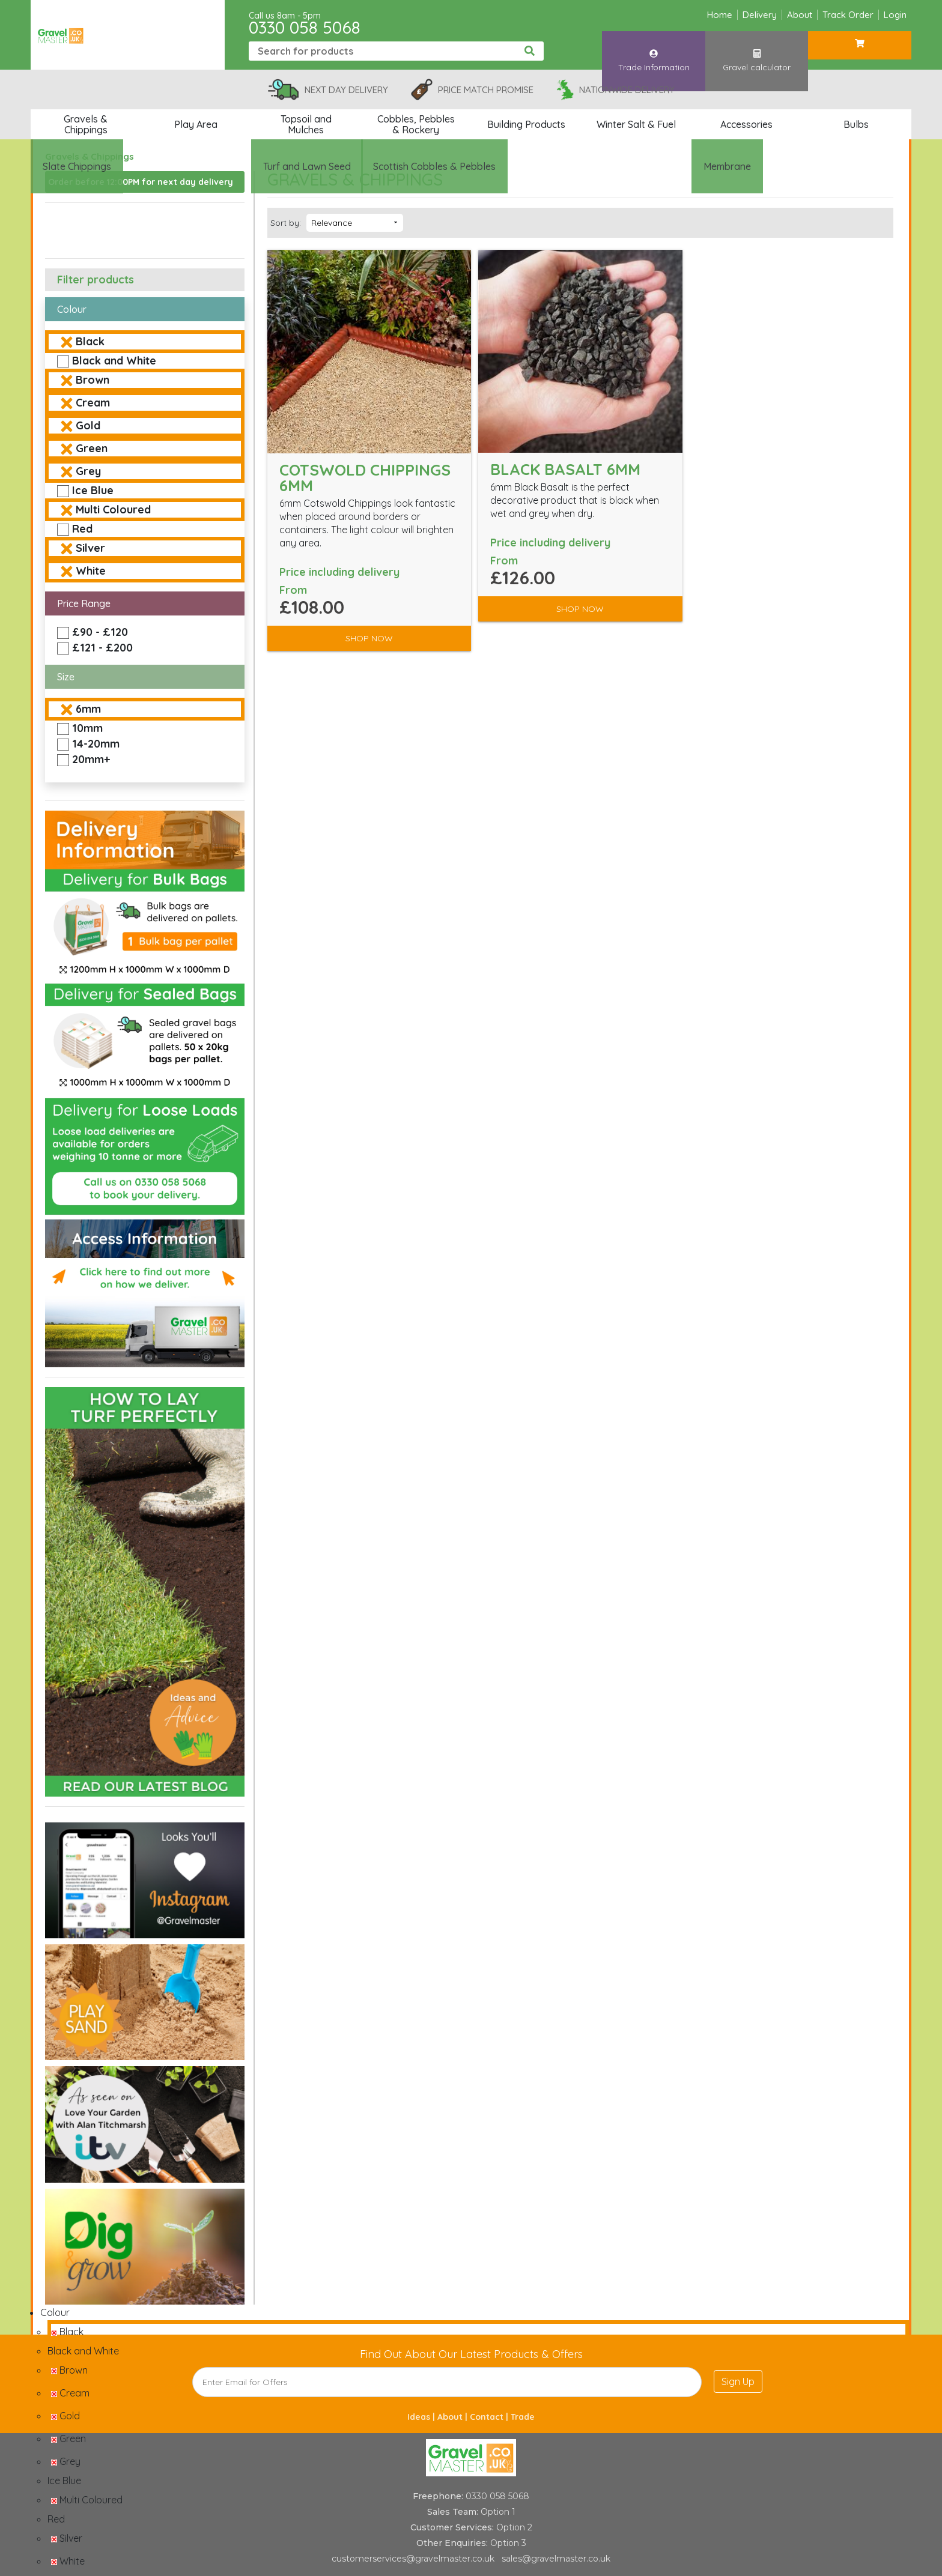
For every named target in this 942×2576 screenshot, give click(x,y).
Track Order (848, 15)
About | (453, 2416)
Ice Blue (93, 490)
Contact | (490, 2416)
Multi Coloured (113, 509)
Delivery (760, 15)
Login (895, 15)
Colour (72, 309)
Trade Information (654, 50)
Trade (523, 2416)
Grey (88, 471)
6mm (88, 709)
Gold (88, 425)
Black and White (114, 360)
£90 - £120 (100, 632)
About (799, 15)
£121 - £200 (102, 648)
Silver (90, 548)
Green (92, 448)
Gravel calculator (757, 50)
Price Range (84, 603)
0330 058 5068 (304, 27)
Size (65, 677)
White (91, 571)
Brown (92, 380)
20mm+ (91, 759)
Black (90, 341)
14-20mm (96, 744)
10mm (87, 728)
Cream (93, 403)
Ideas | (422, 2416)
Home (719, 15)
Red (82, 529)
